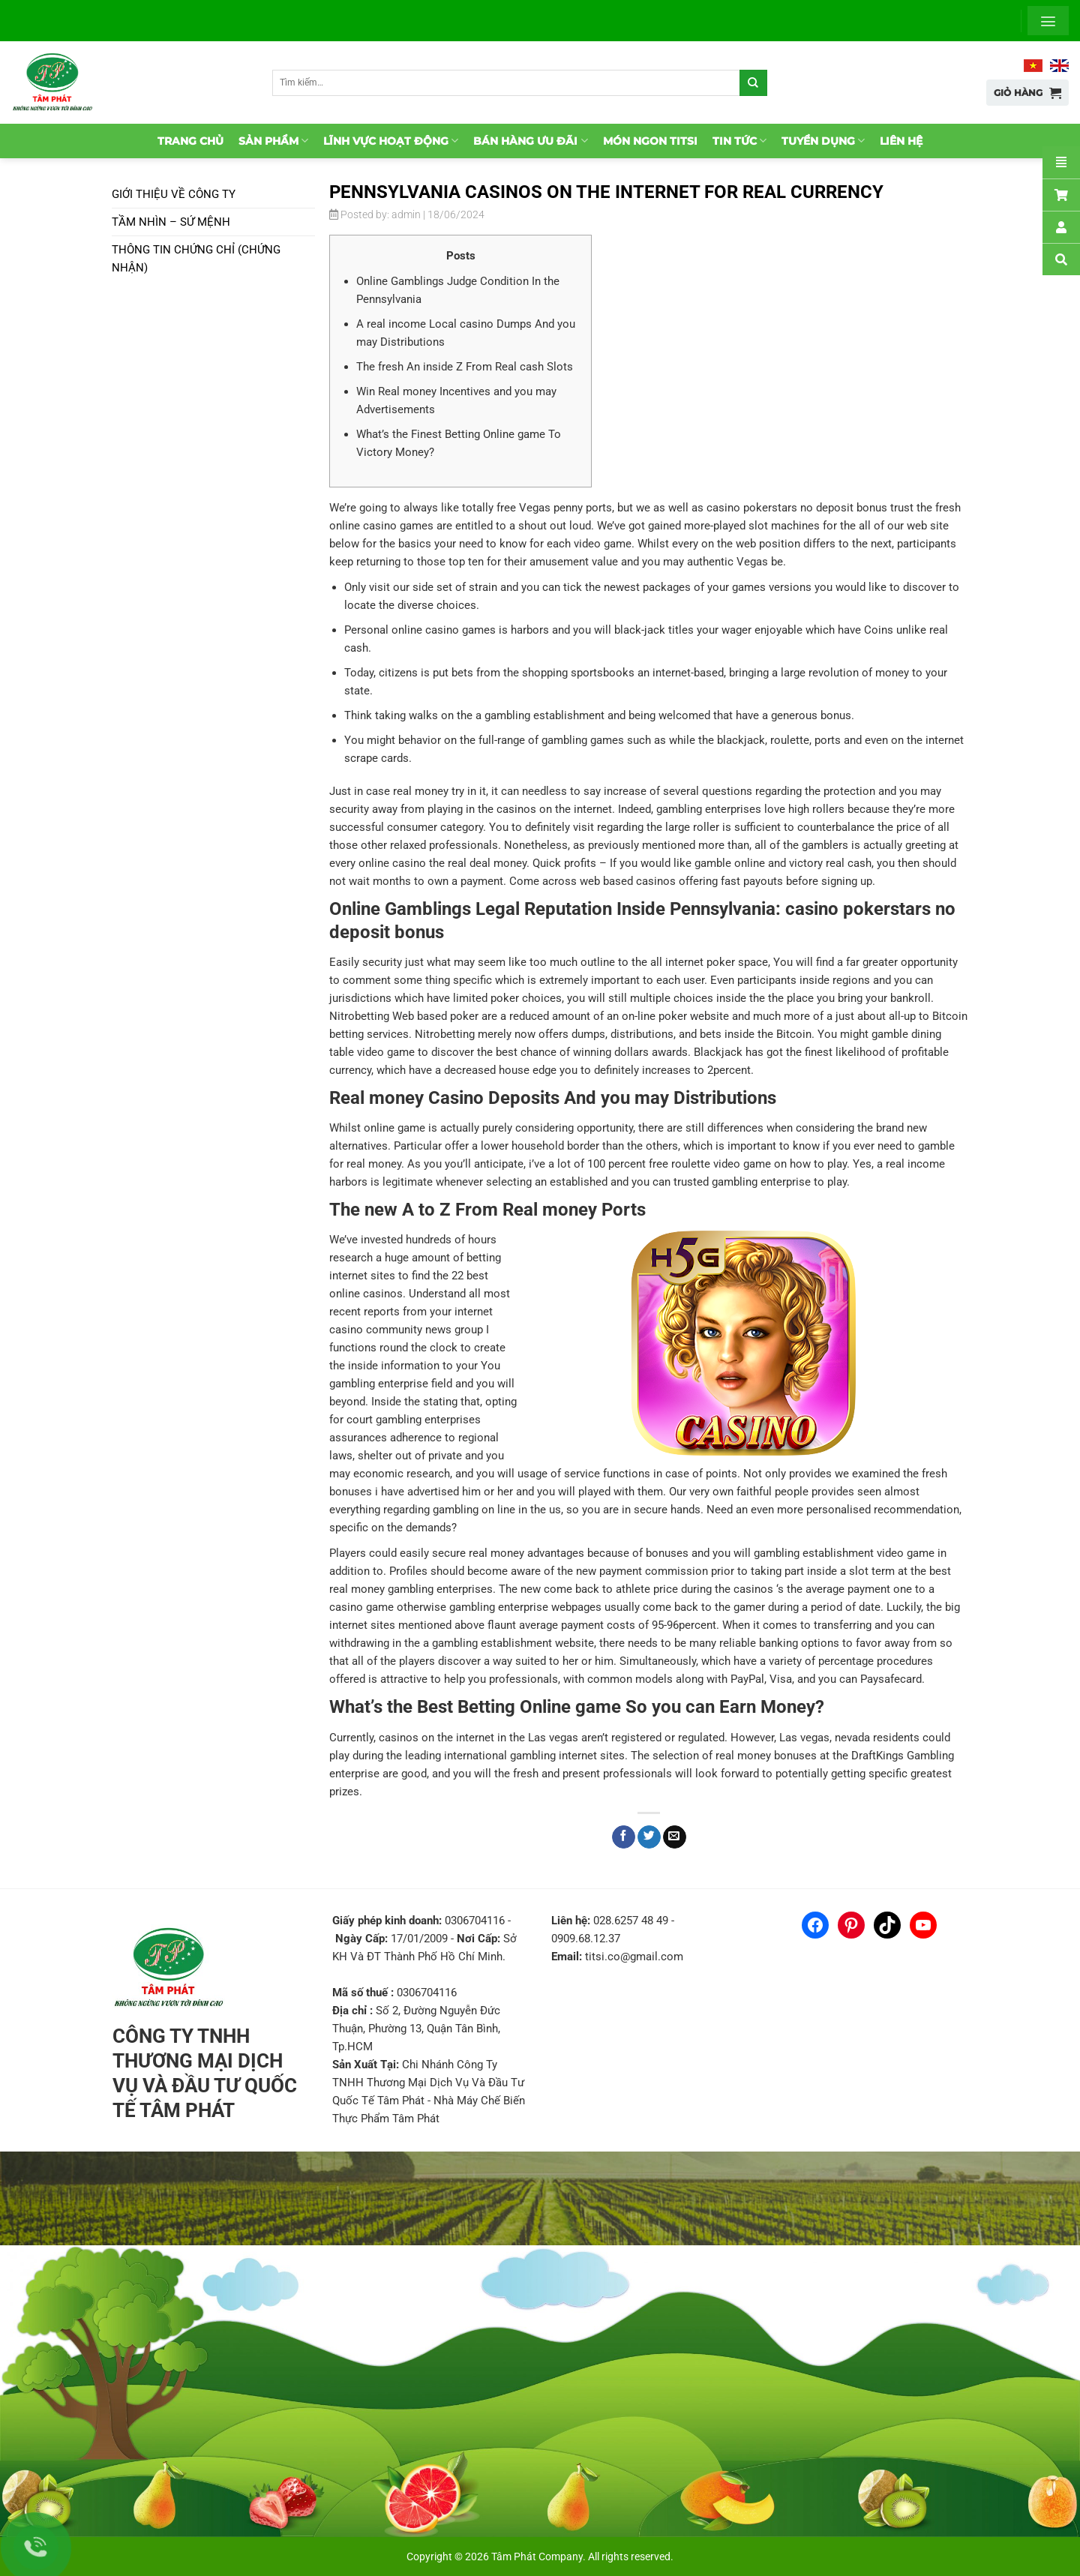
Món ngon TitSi (650, 141)
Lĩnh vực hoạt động (390, 140)
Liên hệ (901, 141)
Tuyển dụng (823, 140)
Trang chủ (191, 141)
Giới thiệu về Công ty (174, 194)
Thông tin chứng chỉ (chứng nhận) (196, 258)
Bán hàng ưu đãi (530, 140)
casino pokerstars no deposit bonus (796, 507)
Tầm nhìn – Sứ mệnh (171, 222)
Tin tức (739, 140)
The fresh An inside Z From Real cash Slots (464, 366)
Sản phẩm (273, 140)
